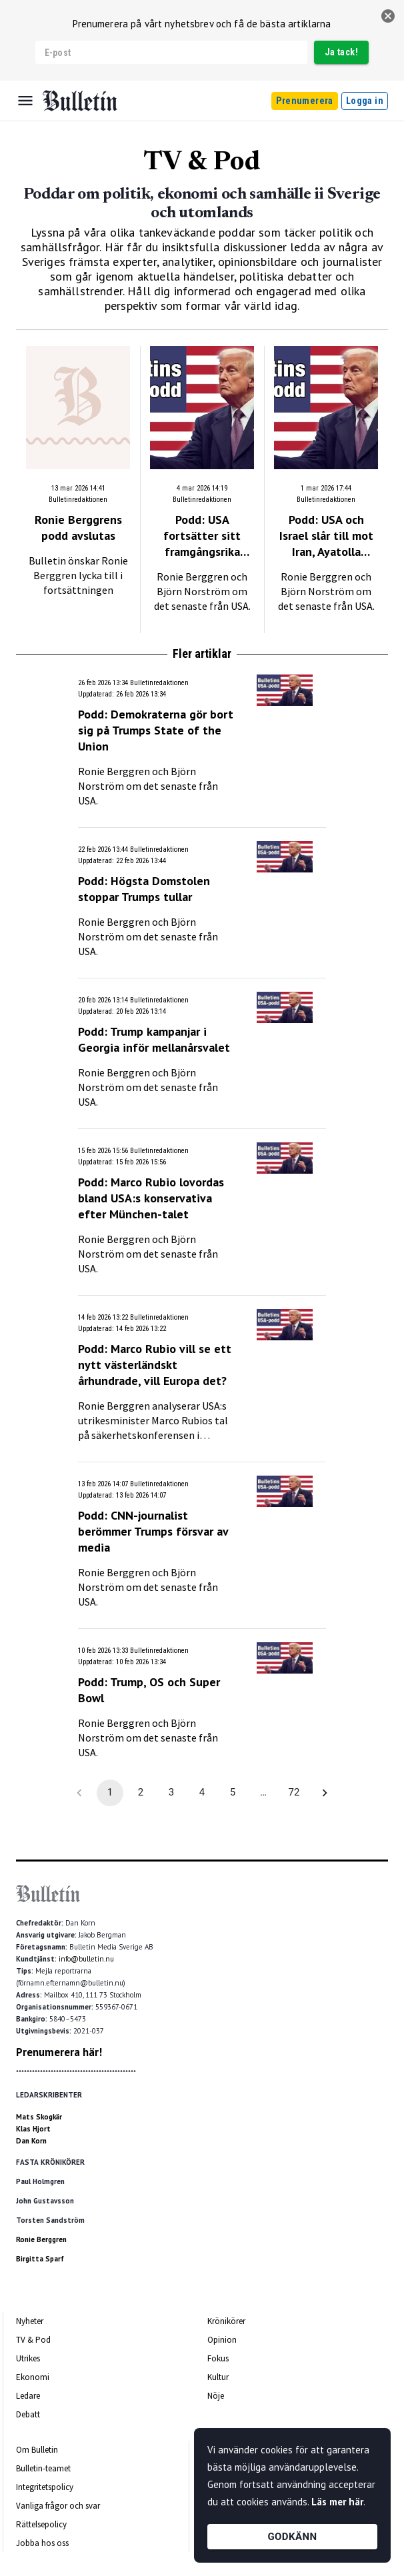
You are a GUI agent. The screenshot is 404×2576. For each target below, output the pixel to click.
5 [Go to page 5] (232, 1793)
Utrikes (28, 2358)
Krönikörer (226, 2321)
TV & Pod (33, 2339)
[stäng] (388, 16)
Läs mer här (337, 2501)
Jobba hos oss (42, 2543)
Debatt (28, 2414)
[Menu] (25, 100)
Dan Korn (31, 2140)
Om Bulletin (37, 2449)
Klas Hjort (33, 2128)
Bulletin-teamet (43, 2468)
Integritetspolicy (44, 2487)
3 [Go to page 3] (171, 1793)
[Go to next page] (324, 1793)
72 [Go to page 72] (294, 1793)
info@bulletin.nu (86, 1958)
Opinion (222, 2339)
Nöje (215, 2395)
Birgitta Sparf (40, 2258)
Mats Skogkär (39, 2116)
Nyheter (29, 2321)
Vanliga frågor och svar (58, 2505)
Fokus (218, 2358)
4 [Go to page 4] (202, 1793)
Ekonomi (32, 2377)
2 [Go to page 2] (140, 1793)
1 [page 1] (110, 1793)
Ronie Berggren (41, 2239)
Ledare (28, 2395)
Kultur (218, 2377)
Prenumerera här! (59, 2052)
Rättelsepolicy (41, 2524)
